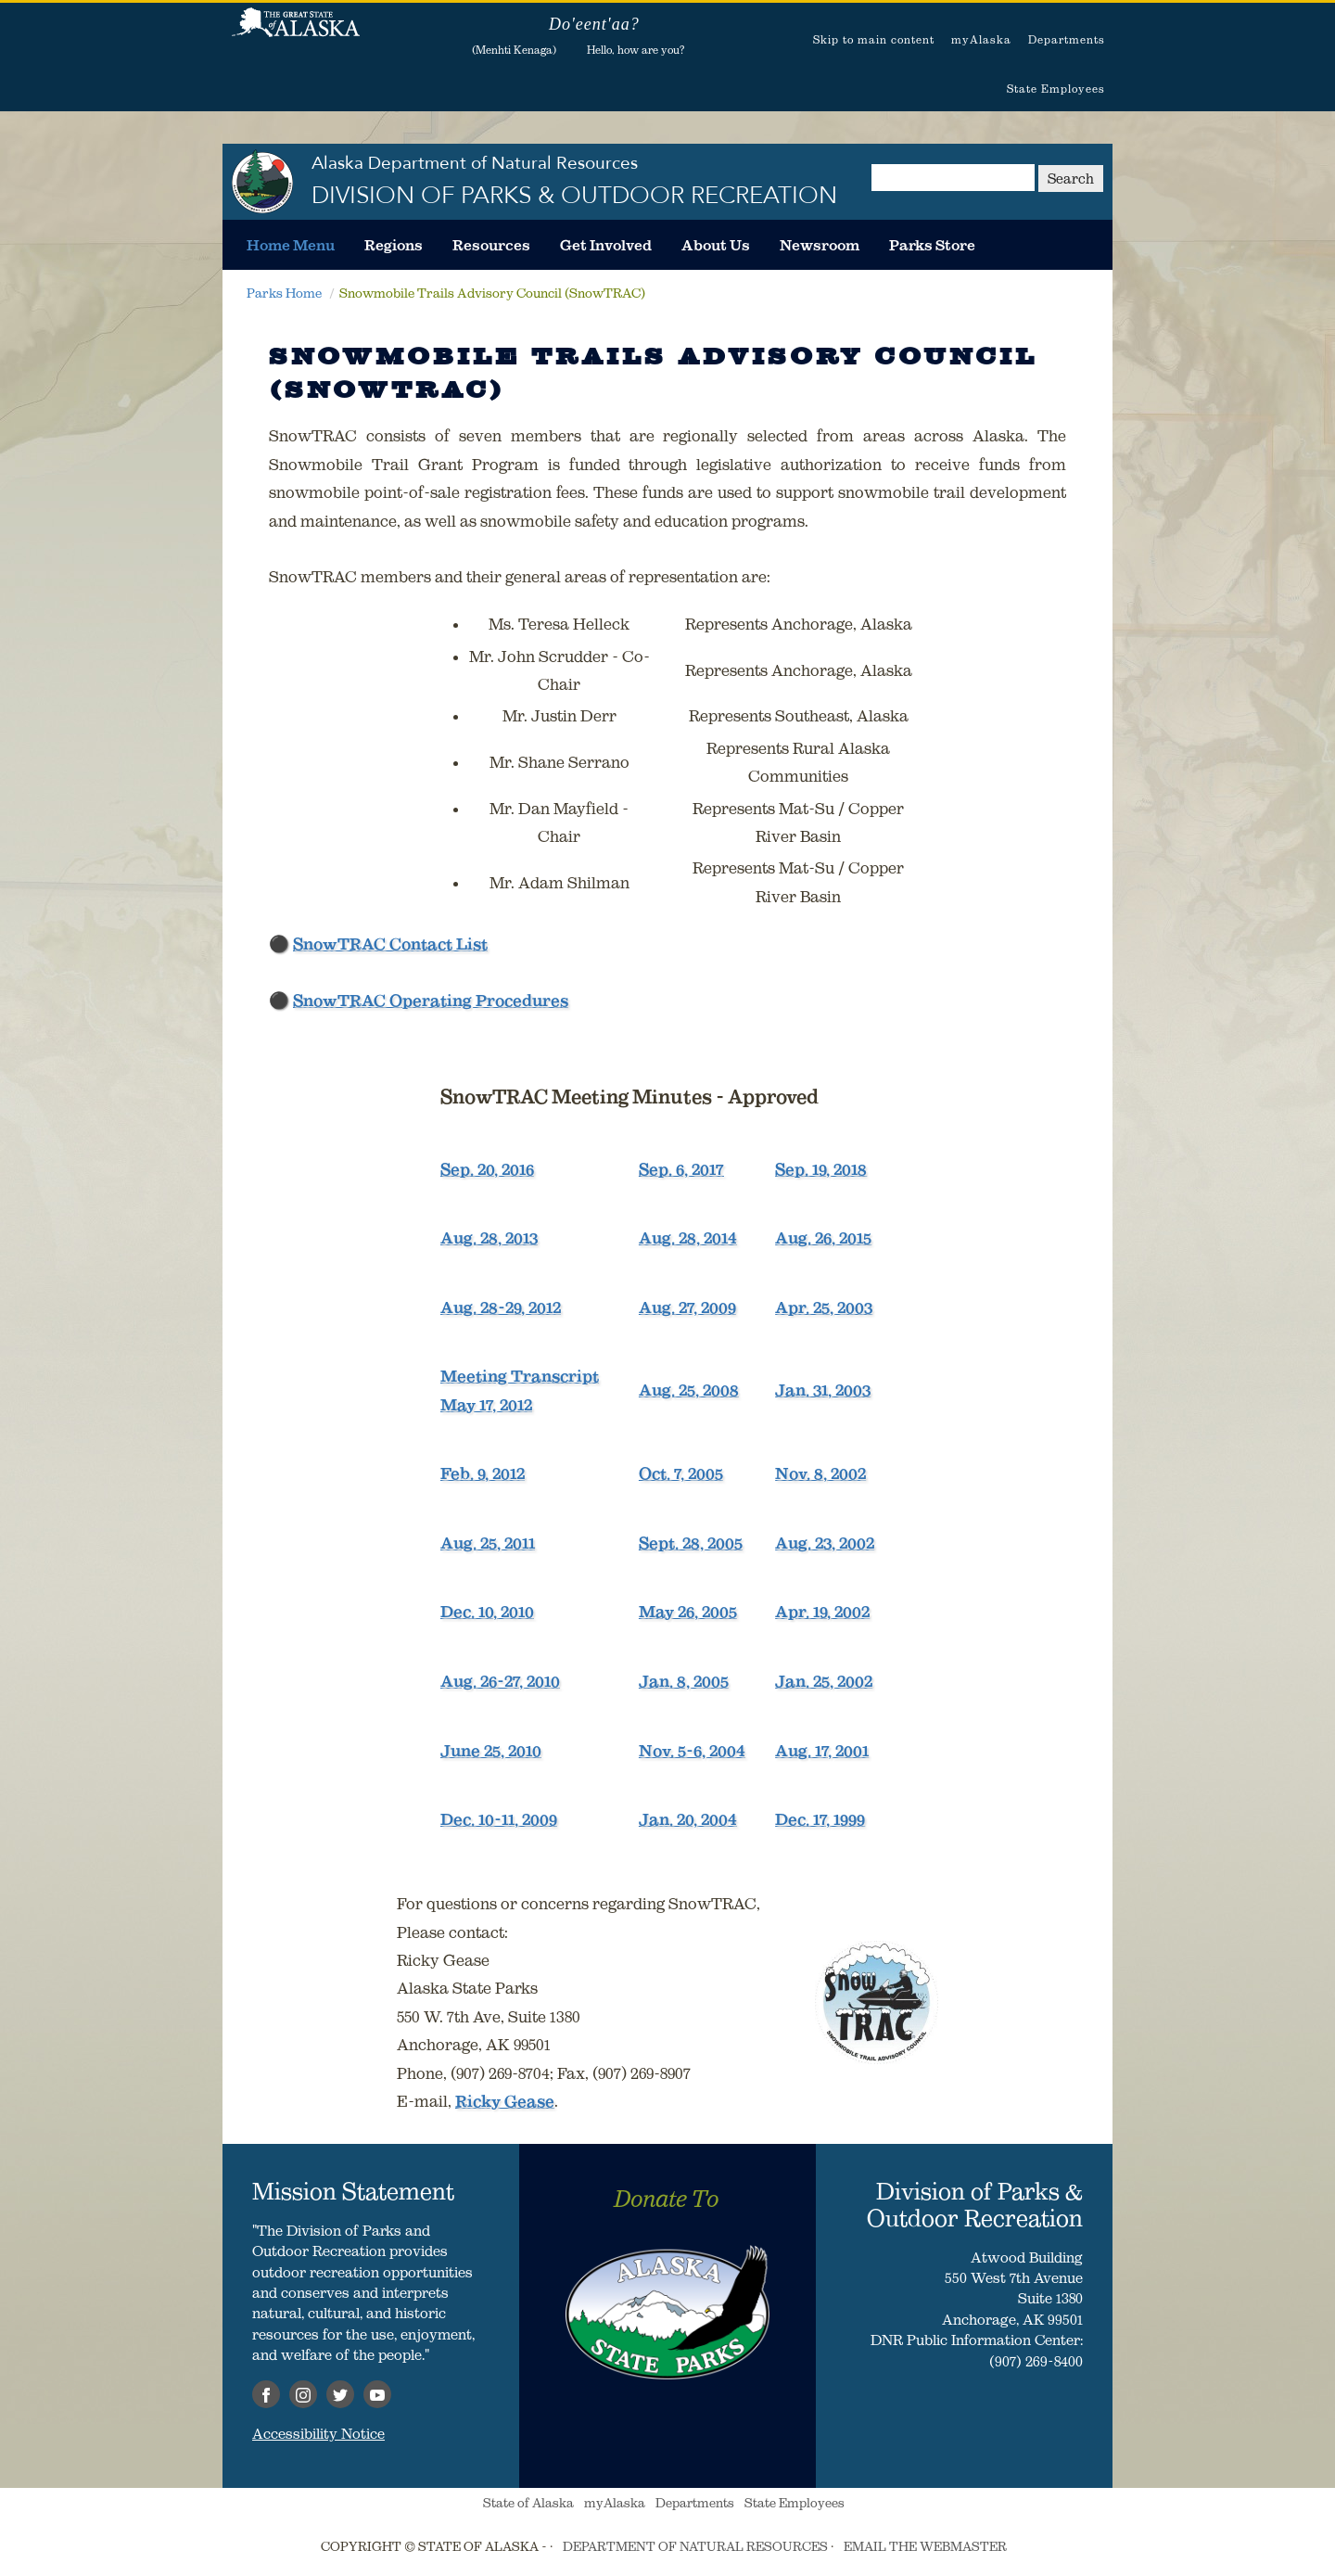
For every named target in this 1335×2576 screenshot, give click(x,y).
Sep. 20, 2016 (487, 1169)
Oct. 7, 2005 (681, 1473)
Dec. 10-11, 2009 (498, 1819)
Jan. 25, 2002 (823, 1681)
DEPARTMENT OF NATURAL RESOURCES (695, 2546)
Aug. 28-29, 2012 (500, 1307)
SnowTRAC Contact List (390, 944)
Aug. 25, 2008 (689, 1390)
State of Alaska (296, 32)
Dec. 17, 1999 (820, 1819)
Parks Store (932, 244)
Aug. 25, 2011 (487, 1543)
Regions (393, 244)
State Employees (1056, 89)
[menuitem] (291, 244)
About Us (715, 244)
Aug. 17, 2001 (822, 1750)
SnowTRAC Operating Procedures (430, 1000)
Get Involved (606, 244)
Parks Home (284, 293)
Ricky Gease (504, 2101)
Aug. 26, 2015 (823, 1238)
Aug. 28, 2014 (688, 1238)
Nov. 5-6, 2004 (692, 1750)
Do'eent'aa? (594, 24)
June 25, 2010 (490, 1750)
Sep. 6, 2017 (681, 1169)
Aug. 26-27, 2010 (500, 1681)
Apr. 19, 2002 (822, 1611)
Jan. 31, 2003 (823, 1390)
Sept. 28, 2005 (691, 1543)
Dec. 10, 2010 (487, 1611)
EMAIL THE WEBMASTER (925, 2546)
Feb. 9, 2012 (482, 1473)
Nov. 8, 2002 (820, 1473)
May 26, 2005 (688, 1611)
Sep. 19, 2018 (821, 1169)
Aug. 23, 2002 (824, 1543)
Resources (491, 244)
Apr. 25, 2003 (823, 1307)
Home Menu (291, 244)
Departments (1066, 39)
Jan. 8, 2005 (684, 1681)
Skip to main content (873, 39)
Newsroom (819, 244)
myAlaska (981, 39)
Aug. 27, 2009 (687, 1307)
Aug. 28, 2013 (489, 1238)
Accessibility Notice (318, 2433)
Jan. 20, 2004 (688, 1819)
